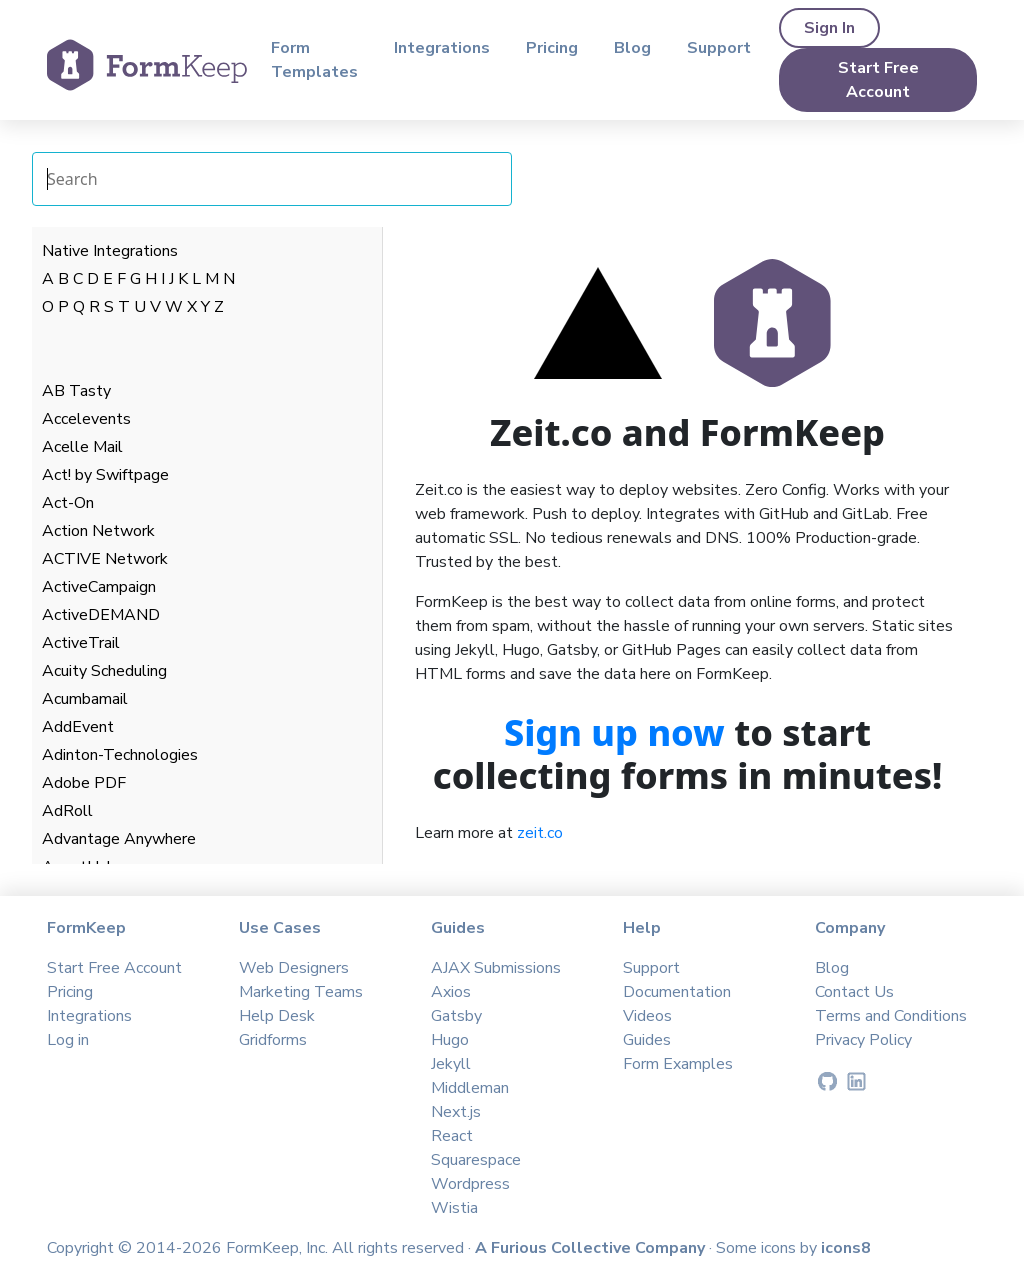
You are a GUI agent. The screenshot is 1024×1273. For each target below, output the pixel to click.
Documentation (677, 992)
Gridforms (273, 1040)
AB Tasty (76, 391)
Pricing (552, 48)
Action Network (98, 531)
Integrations (442, 48)
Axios (451, 992)
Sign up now (614, 732)
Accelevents (86, 419)
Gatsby (456, 1016)
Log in (68, 1040)
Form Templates (314, 60)
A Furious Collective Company (592, 1248)
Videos (647, 1016)
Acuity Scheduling (104, 671)
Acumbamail (85, 699)
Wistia (454, 1208)
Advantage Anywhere (119, 839)
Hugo (450, 1040)
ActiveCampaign (99, 587)
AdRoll (67, 811)
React (452, 1136)
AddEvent (78, 727)
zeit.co (540, 833)
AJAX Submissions (496, 968)
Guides (647, 1040)
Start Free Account (878, 80)
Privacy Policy (863, 1040)
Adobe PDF (84, 783)
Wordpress (470, 1184)
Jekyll (451, 1064)
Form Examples (678, 1064)
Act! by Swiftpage (105, 475)
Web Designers (294, 968)
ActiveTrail (81, 643)
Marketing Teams (301, 992)
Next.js (456, 1112)
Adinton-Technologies (120, 755)
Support (719, 48)
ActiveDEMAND (101, 615)
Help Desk (277, 1016)
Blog (632, 48)
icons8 (846, 1248)
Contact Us (854, 992)
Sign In (829, 28)
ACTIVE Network (105, 559)
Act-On (68, 503)
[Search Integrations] (272, 179)
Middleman (470, 1088)
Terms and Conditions (891, 1016)
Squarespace (476, 1160)
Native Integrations (110, 251)
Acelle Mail (82, 447)
